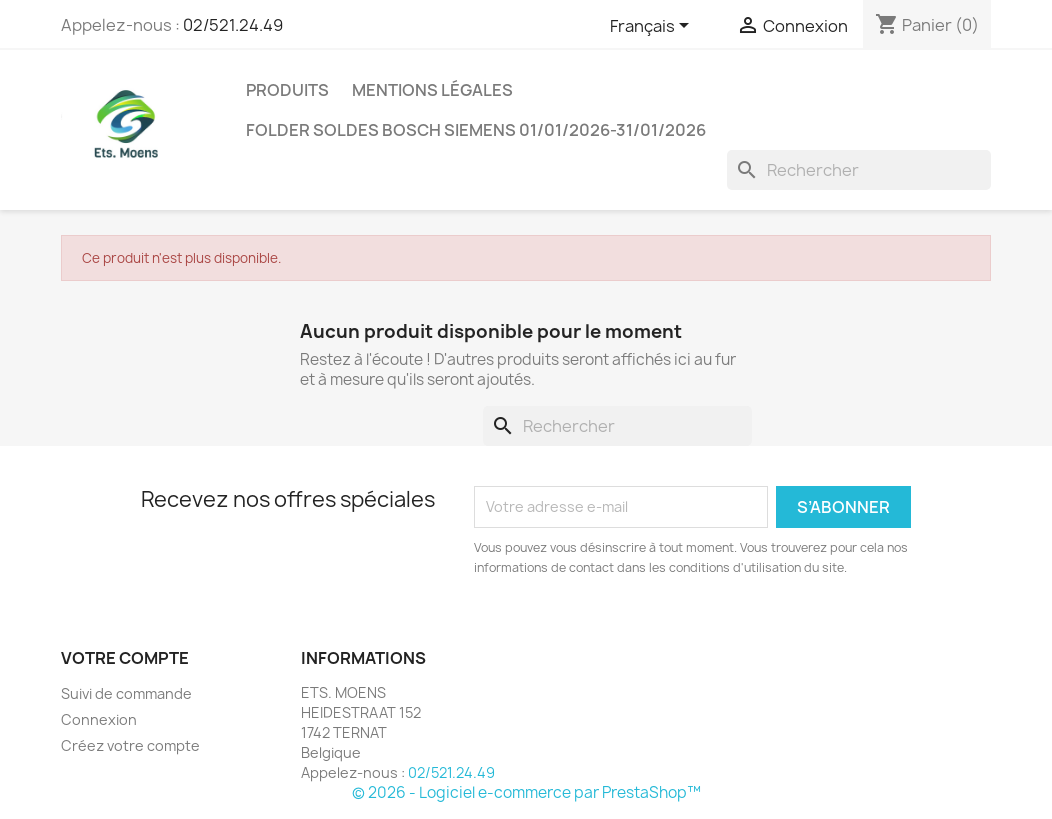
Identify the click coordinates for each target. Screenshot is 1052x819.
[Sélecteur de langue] (653, 27)
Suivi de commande (126, 693)
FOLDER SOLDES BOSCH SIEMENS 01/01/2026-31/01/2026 (476, 130)
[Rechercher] (859, 170)
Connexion (99, 719)
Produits (287, 90)
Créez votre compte (130, 745)
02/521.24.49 (233, 25)
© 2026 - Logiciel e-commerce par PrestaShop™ (526, 792)
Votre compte (125, 658)
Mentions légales (432, 90)
